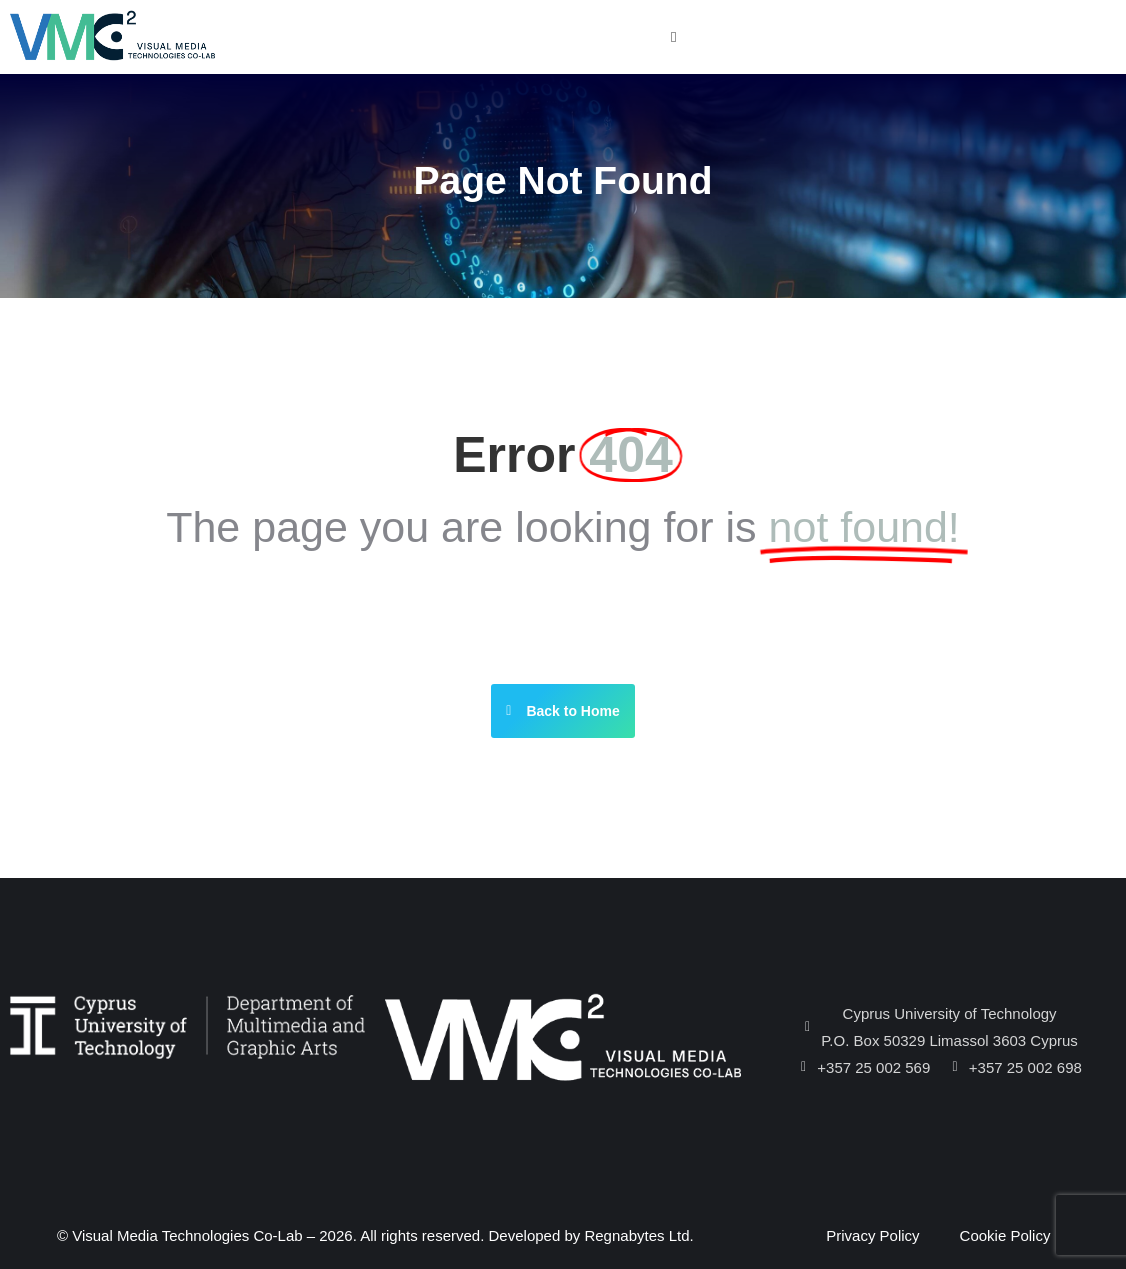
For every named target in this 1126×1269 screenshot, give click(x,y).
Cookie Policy (1005, 1235)
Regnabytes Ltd (636, 1235)
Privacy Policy (872, 1235)
